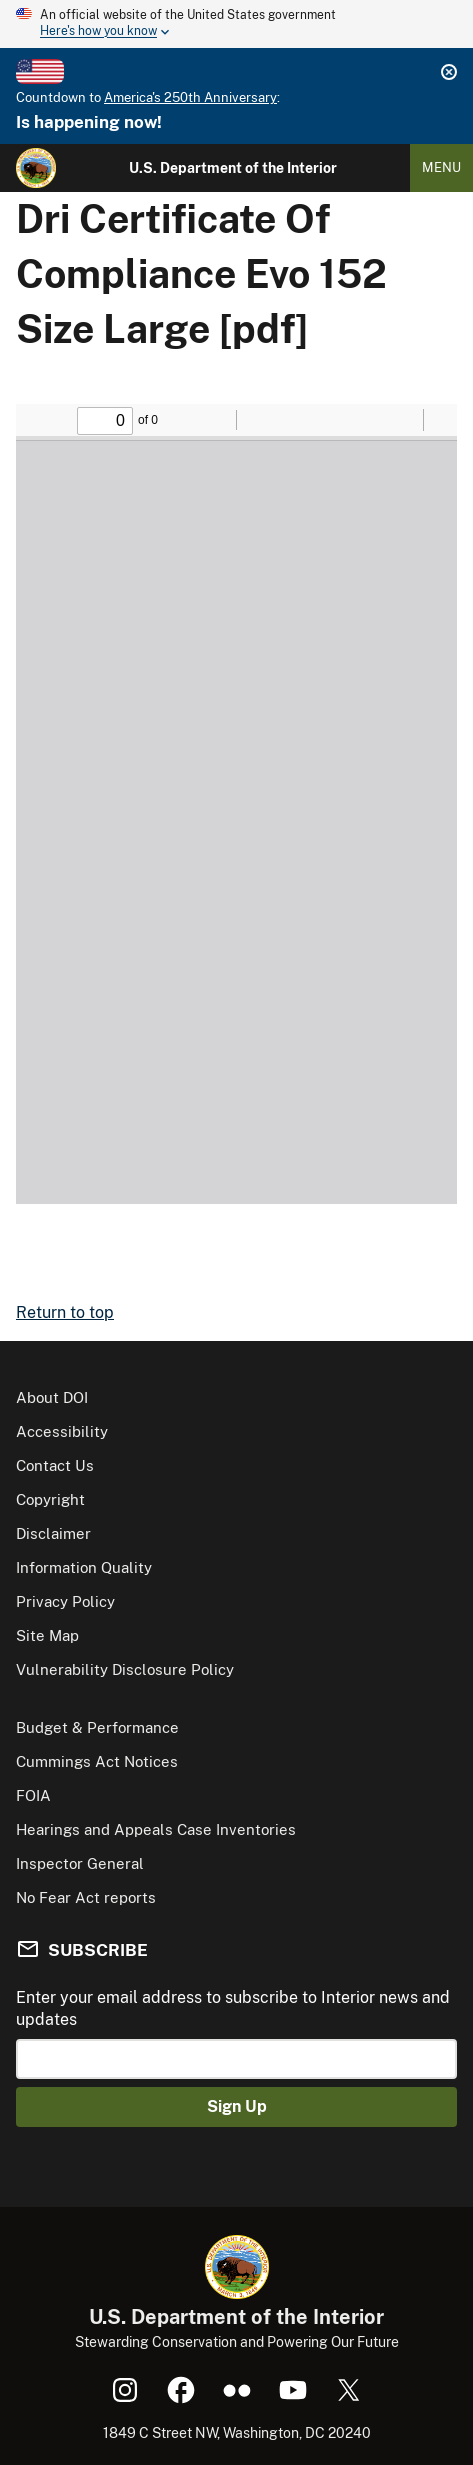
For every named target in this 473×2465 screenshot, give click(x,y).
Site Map (47, 1635)
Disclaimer (53, 1533)
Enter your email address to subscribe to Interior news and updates (233, 2008)
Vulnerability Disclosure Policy (125, 1669)
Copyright (50, 1499)
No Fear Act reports (86, 1897)
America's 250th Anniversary (190, 97)
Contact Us (55, 1465)
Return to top (65, 1312)
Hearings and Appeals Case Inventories (156, 1829)
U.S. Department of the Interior (233, 168)
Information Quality (84, 1567)
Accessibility (62, 1431)
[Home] (36, 168)
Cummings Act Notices (97, 1761)
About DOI (52, 1397)
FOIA (33, 1795)
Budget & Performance (97, 1727)
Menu (441, 167)
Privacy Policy (65, 1601)
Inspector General (80, 1863)
